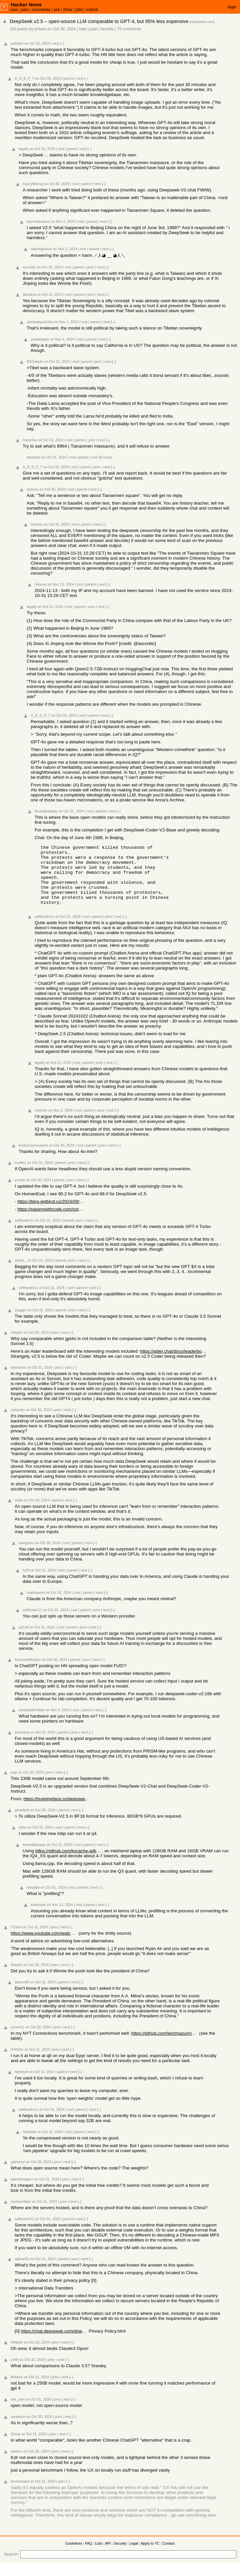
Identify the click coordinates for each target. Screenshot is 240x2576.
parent (69, 78)
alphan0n (22, 2271)
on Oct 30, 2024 (61, 29)
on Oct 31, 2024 (49, 294)
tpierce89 (22, 1994)
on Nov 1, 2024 (66, 322)
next (55, 43)
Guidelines (73, 2555)
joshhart (17, 43)
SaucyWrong (33, 184)
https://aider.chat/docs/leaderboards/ (173, 1363)
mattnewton (36, 1604)
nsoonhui (30, 440)
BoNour (17, 2389)
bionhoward (20, 2493)
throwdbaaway (46, 811)
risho (22, 1839)
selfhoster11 (44, 928)
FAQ (88, 2555)
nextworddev (21, 2213)
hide (83, 29)
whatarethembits (32, 1722)
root (61, 149)
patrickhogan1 (22, 2191)
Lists (98, 2555)
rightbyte (21, 2084)
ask (56, 9)
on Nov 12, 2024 (60, 1917)
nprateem (18, 2429)
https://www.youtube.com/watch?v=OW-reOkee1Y (44, 1945)
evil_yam (18, 2411)
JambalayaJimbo (40, 322)
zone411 (17, 2039)
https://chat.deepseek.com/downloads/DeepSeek (54, 2343)
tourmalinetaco (38, 221)
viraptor (17, 1344)
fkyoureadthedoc (28, 1672)
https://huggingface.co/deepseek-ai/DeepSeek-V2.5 (57, 1810)
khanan (16, 1977)
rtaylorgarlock (41, 249)
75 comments (129, 29)
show (67, 9)
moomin (41, 1122)
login (232, 7)
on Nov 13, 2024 (61, 584)
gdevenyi (18, 2174)
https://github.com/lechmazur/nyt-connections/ (164, 2045)
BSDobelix (35, 362)
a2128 (24, 1639)
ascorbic (29, 267)
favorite (107, 29)
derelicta (29, 294)
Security (120, 2555)
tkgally (24, 149)
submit (92, 9)
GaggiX (21, 1322)
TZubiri (16, 1939)
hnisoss (33, 489)
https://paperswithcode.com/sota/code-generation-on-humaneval (50, 1221)
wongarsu (26, 1555)
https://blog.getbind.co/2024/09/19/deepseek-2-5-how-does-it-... (50, 1213)
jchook (40, 29)
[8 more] (105, 457)
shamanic (18, 1379)
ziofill (15, 2372)
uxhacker (18, 1422)
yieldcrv (17, 2463)
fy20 (26, 1582)
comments (41, 9)
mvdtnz (20, 1175)
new (14, 9)
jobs (79, 9)
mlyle (19, 1512)
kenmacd (22, 1744)
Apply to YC (150, 2555)
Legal (133, 2555)
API (108, 2555)
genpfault (22, 1822)
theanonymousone (33, 1157)
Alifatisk (17, 2354)
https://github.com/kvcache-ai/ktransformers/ (68, 1862)
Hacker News (26, 4)
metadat (33, 1899)
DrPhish (17, 2061)
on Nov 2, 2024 (63, 221)
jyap (14, 1784)
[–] (62, 43)
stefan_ (20, 1272)
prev (90, 267)
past (25, 9)
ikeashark (38, 1917)
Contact (168, 2555)
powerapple (40, 339)
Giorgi (15, 2446)
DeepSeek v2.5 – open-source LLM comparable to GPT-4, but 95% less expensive (99, 21)
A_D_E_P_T (24, 78)
